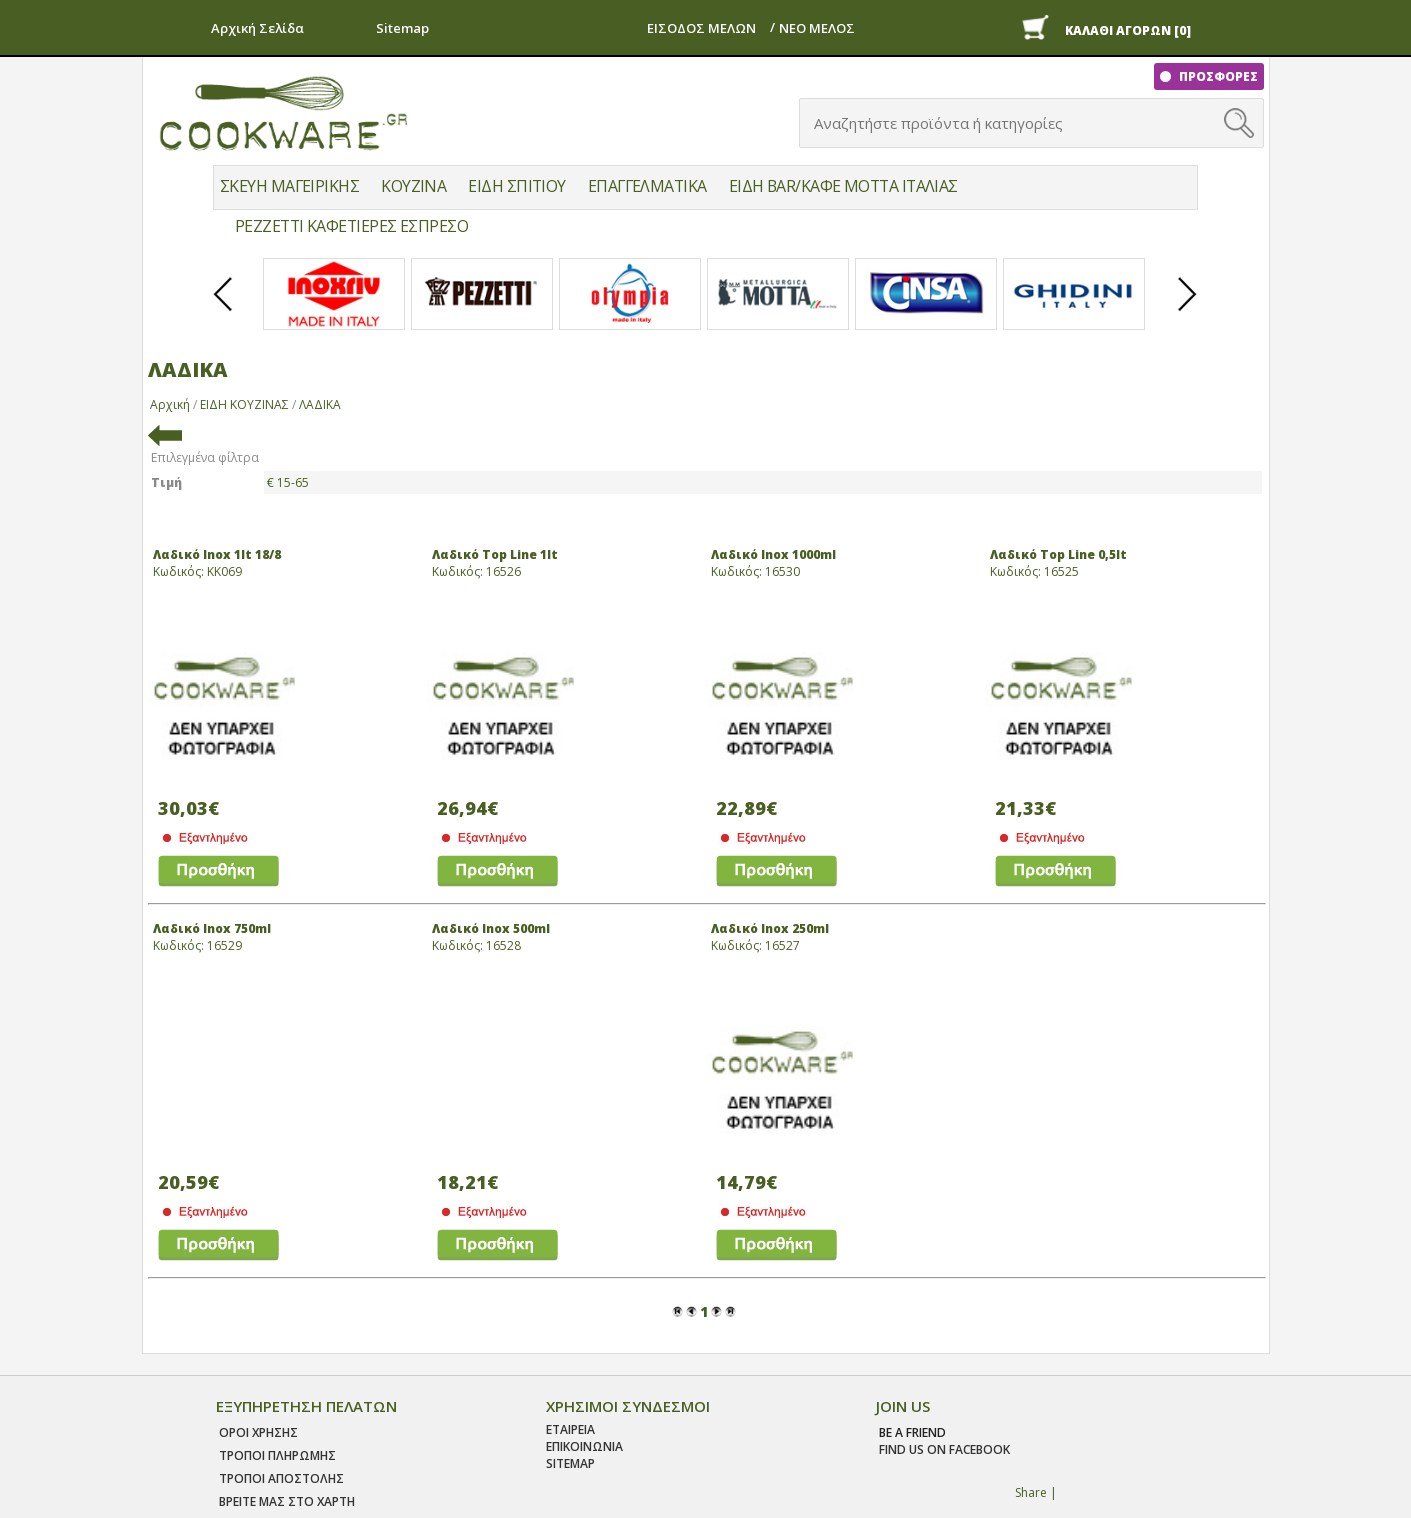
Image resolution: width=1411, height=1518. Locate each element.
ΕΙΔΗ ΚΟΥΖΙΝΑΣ (244, 404)
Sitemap (402, 28)
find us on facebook (944, 1449)
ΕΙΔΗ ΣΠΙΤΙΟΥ (516, 186)
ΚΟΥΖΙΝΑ (413, 186)
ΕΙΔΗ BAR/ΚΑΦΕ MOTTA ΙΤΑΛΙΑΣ (843, 186)
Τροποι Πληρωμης (277, 1455)
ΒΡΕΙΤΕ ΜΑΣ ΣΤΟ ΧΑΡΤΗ (287, 1501)
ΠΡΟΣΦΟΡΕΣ (1217, 76)
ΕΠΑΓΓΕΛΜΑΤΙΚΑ (647, 186)
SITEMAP (570, 1463)
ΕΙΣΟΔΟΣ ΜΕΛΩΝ (701, 28)
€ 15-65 (288, 482)
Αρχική (170, 404)
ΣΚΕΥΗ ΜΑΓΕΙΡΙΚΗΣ (289, 186)
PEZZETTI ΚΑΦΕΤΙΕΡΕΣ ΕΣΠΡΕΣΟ (351, 226)
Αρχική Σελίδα (257, 28)
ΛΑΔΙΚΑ (320, 404)
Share (1031, 1492)
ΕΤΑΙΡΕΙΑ (570, 1429)
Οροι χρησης (258, 1432)
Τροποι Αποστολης (281, 1478)
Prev (224, 311)
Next (1188, 311)
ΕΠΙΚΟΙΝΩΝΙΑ (584, 1446)
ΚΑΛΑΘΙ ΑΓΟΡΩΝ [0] (1128, 30)
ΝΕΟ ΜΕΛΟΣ (817, 28)
